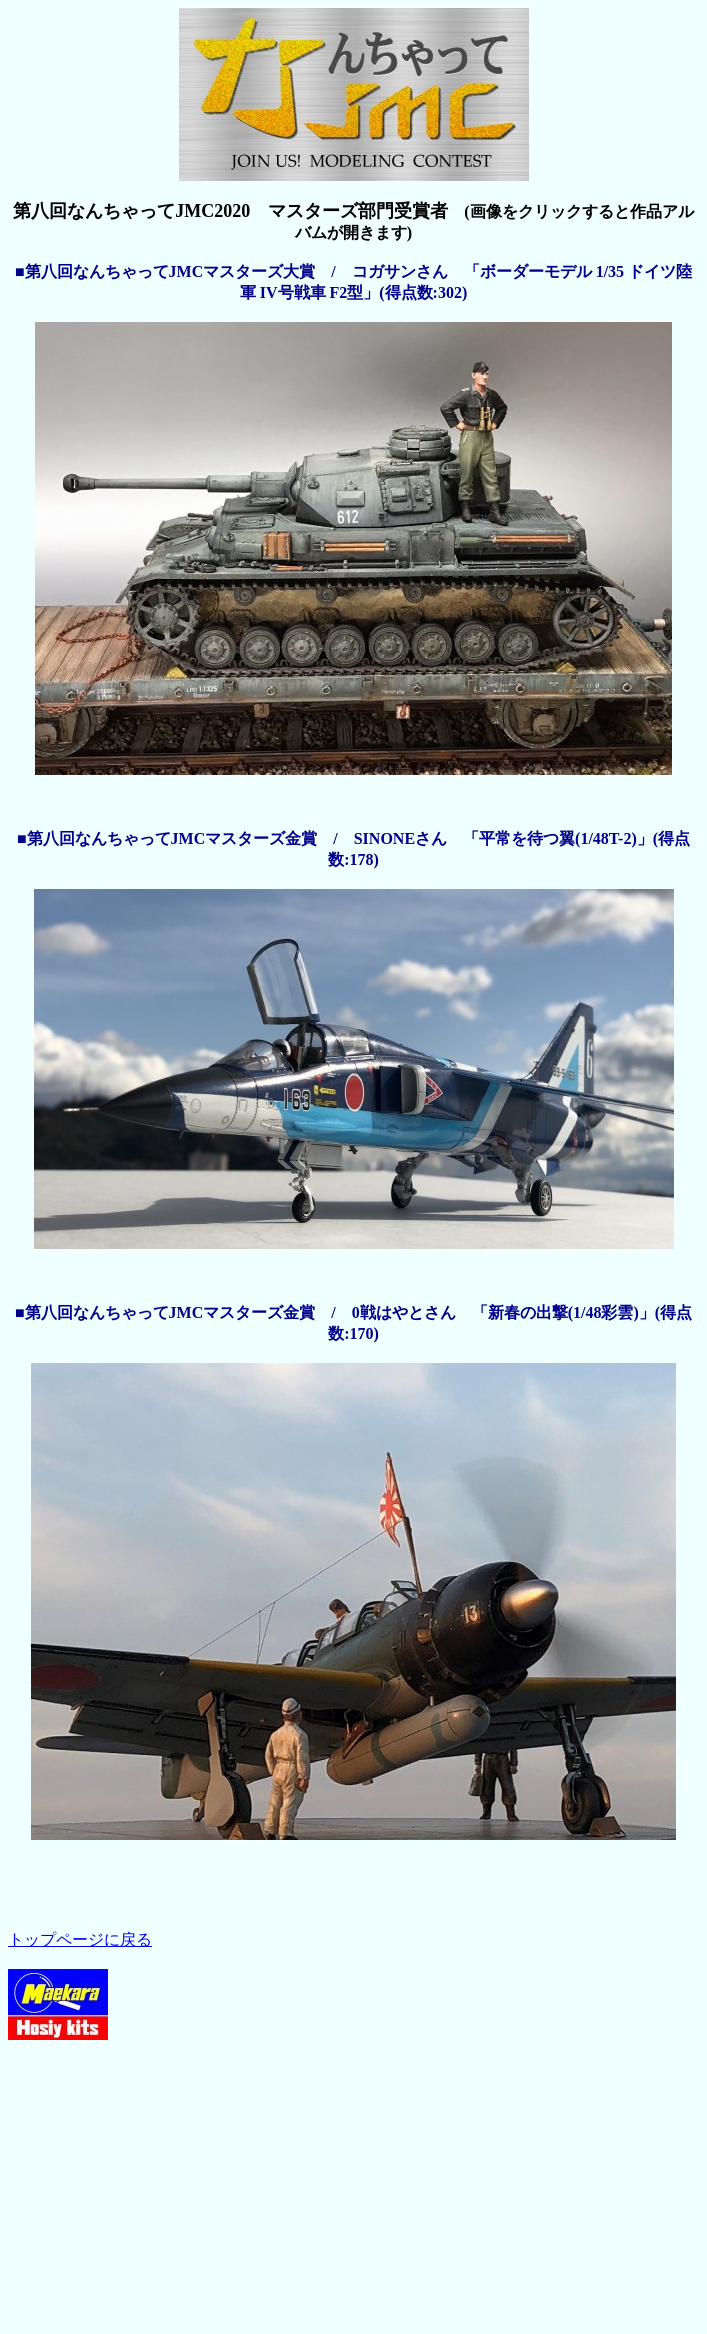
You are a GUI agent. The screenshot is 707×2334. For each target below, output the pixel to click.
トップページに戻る (80, 1939)
